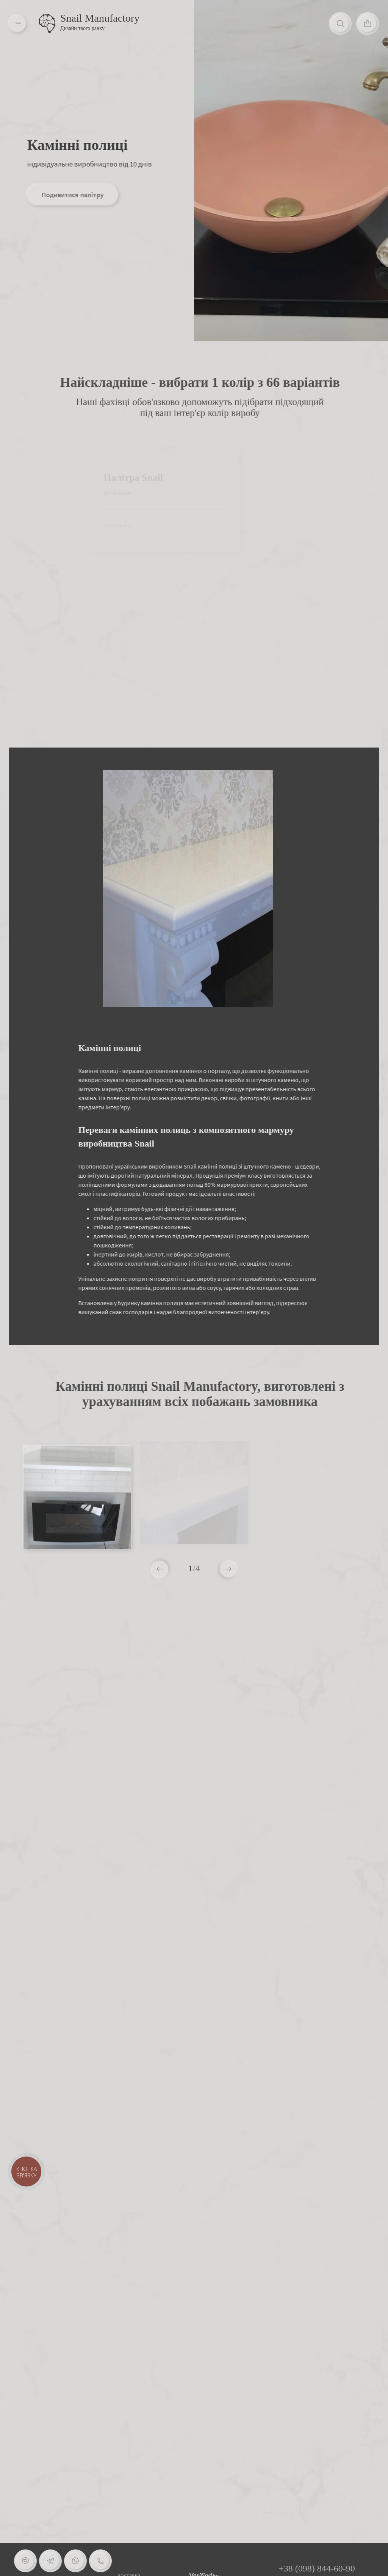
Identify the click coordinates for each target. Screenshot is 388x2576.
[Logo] (47, 23)
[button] (228, 1569)
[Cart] (367, 23)
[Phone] (100, 2561)
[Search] (340, 23)
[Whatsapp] (75, 2561)
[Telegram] (50, 2561)
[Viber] (25, 2561)
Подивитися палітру (72, 194)
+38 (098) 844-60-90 (316, 2568)
